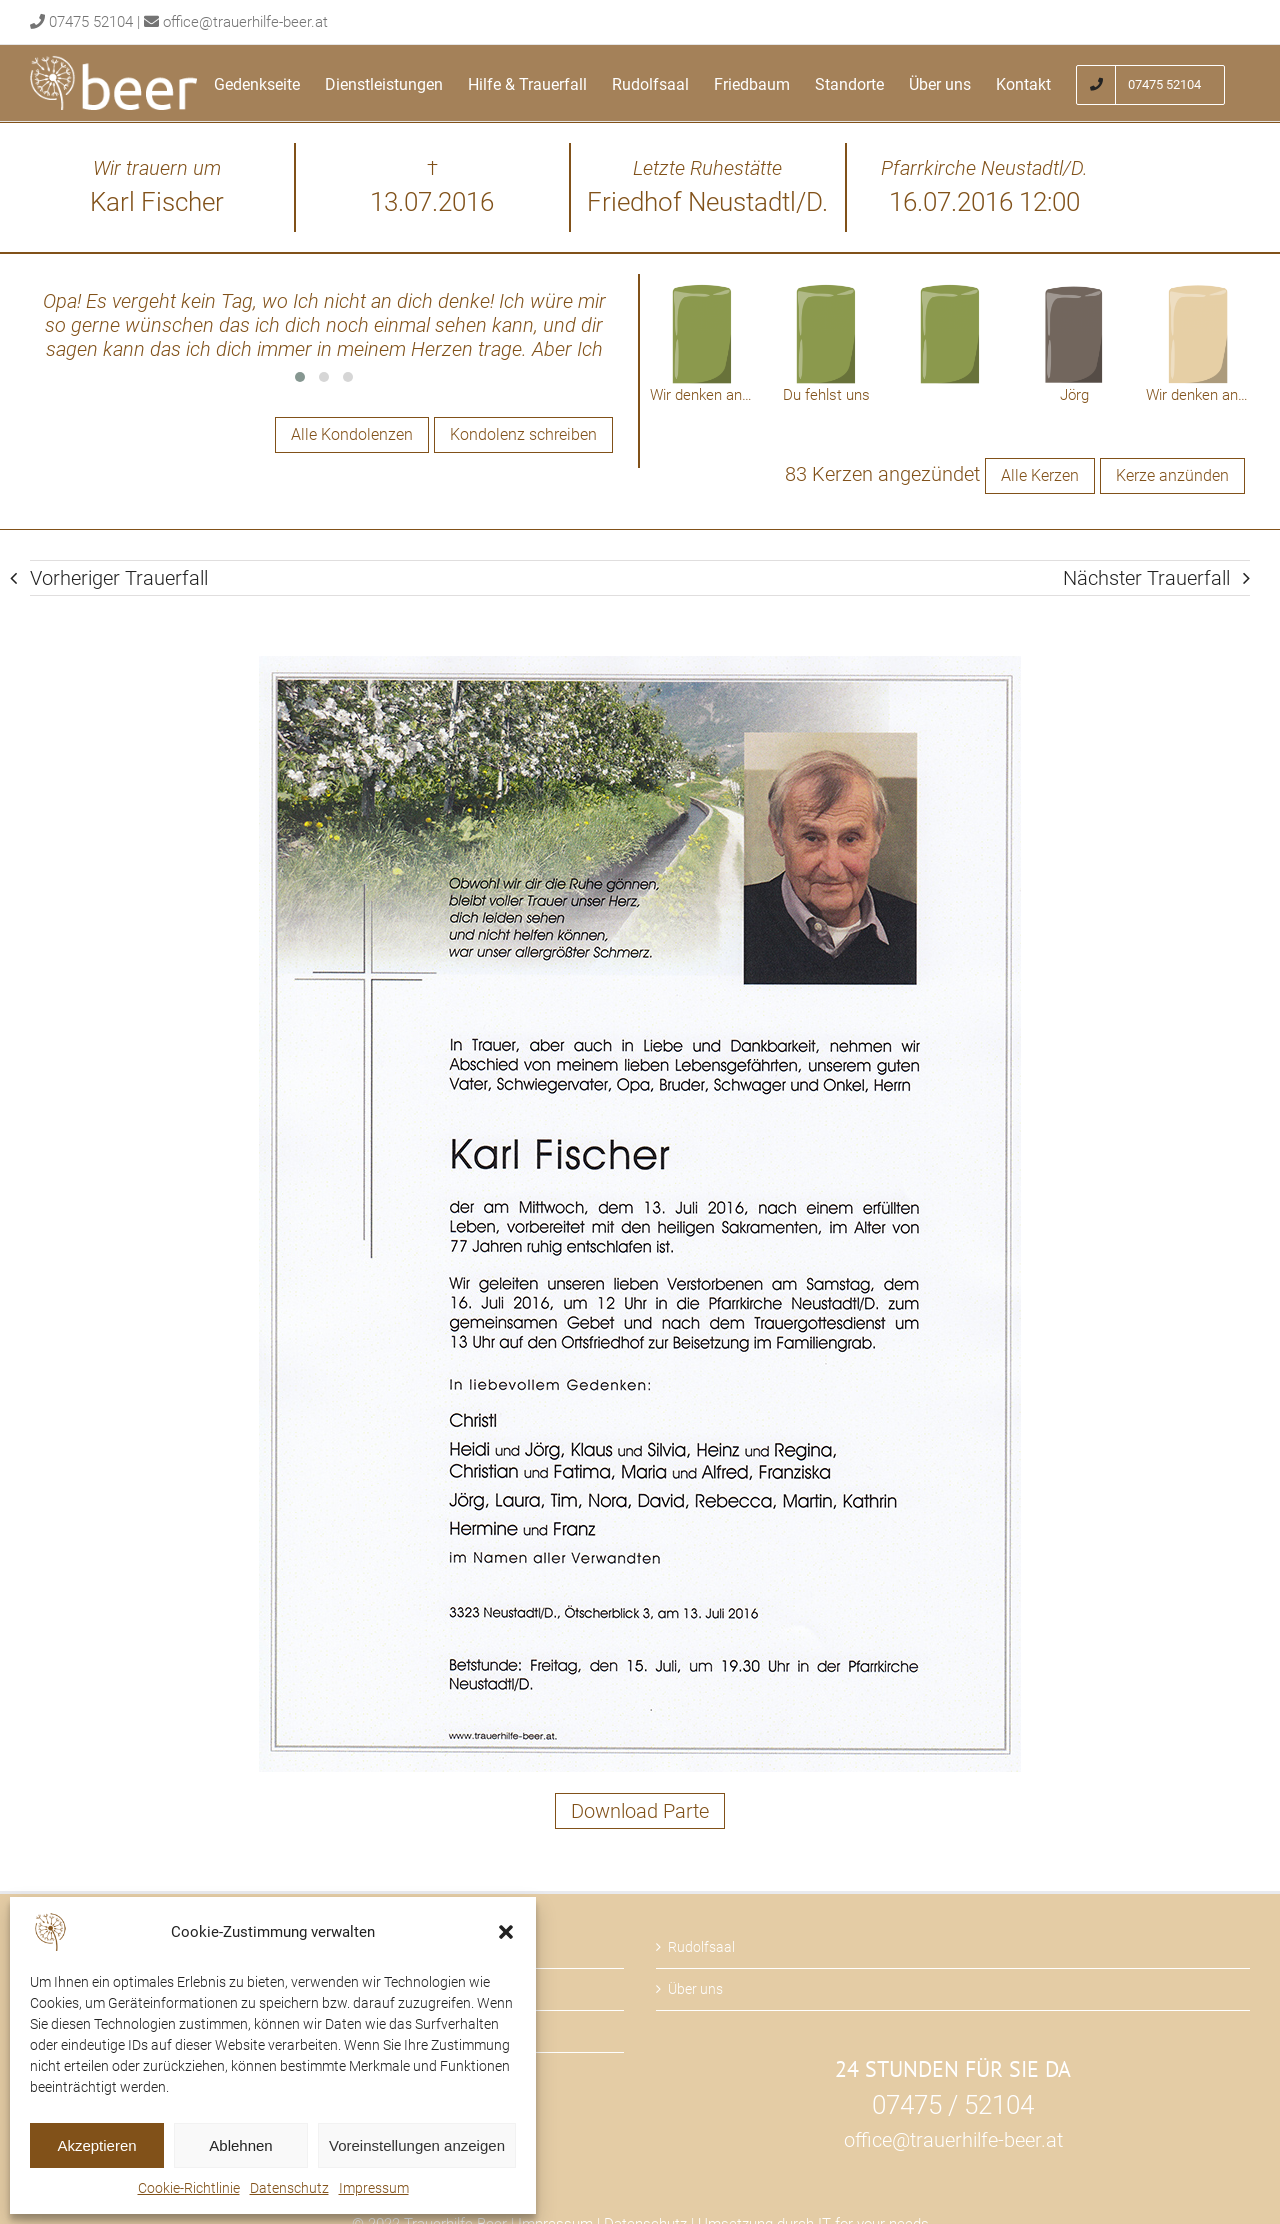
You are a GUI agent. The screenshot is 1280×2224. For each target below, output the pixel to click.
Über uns (695, 1989)
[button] (506, 1932)
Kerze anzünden (1172, 475)
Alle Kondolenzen (352, 434)
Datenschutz (289, 2188)
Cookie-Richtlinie (189, 2188)
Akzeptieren (96, 2145)
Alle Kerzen (1040, 475)
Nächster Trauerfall (1146, 578)
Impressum (374, 2188)
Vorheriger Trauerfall (119, 578)
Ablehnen (240, 2145)
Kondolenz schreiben (523, 434)
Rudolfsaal (701, 1947)
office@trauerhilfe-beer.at (245, 22)
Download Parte (640, 1811)
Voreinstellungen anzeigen (417, 2145)
